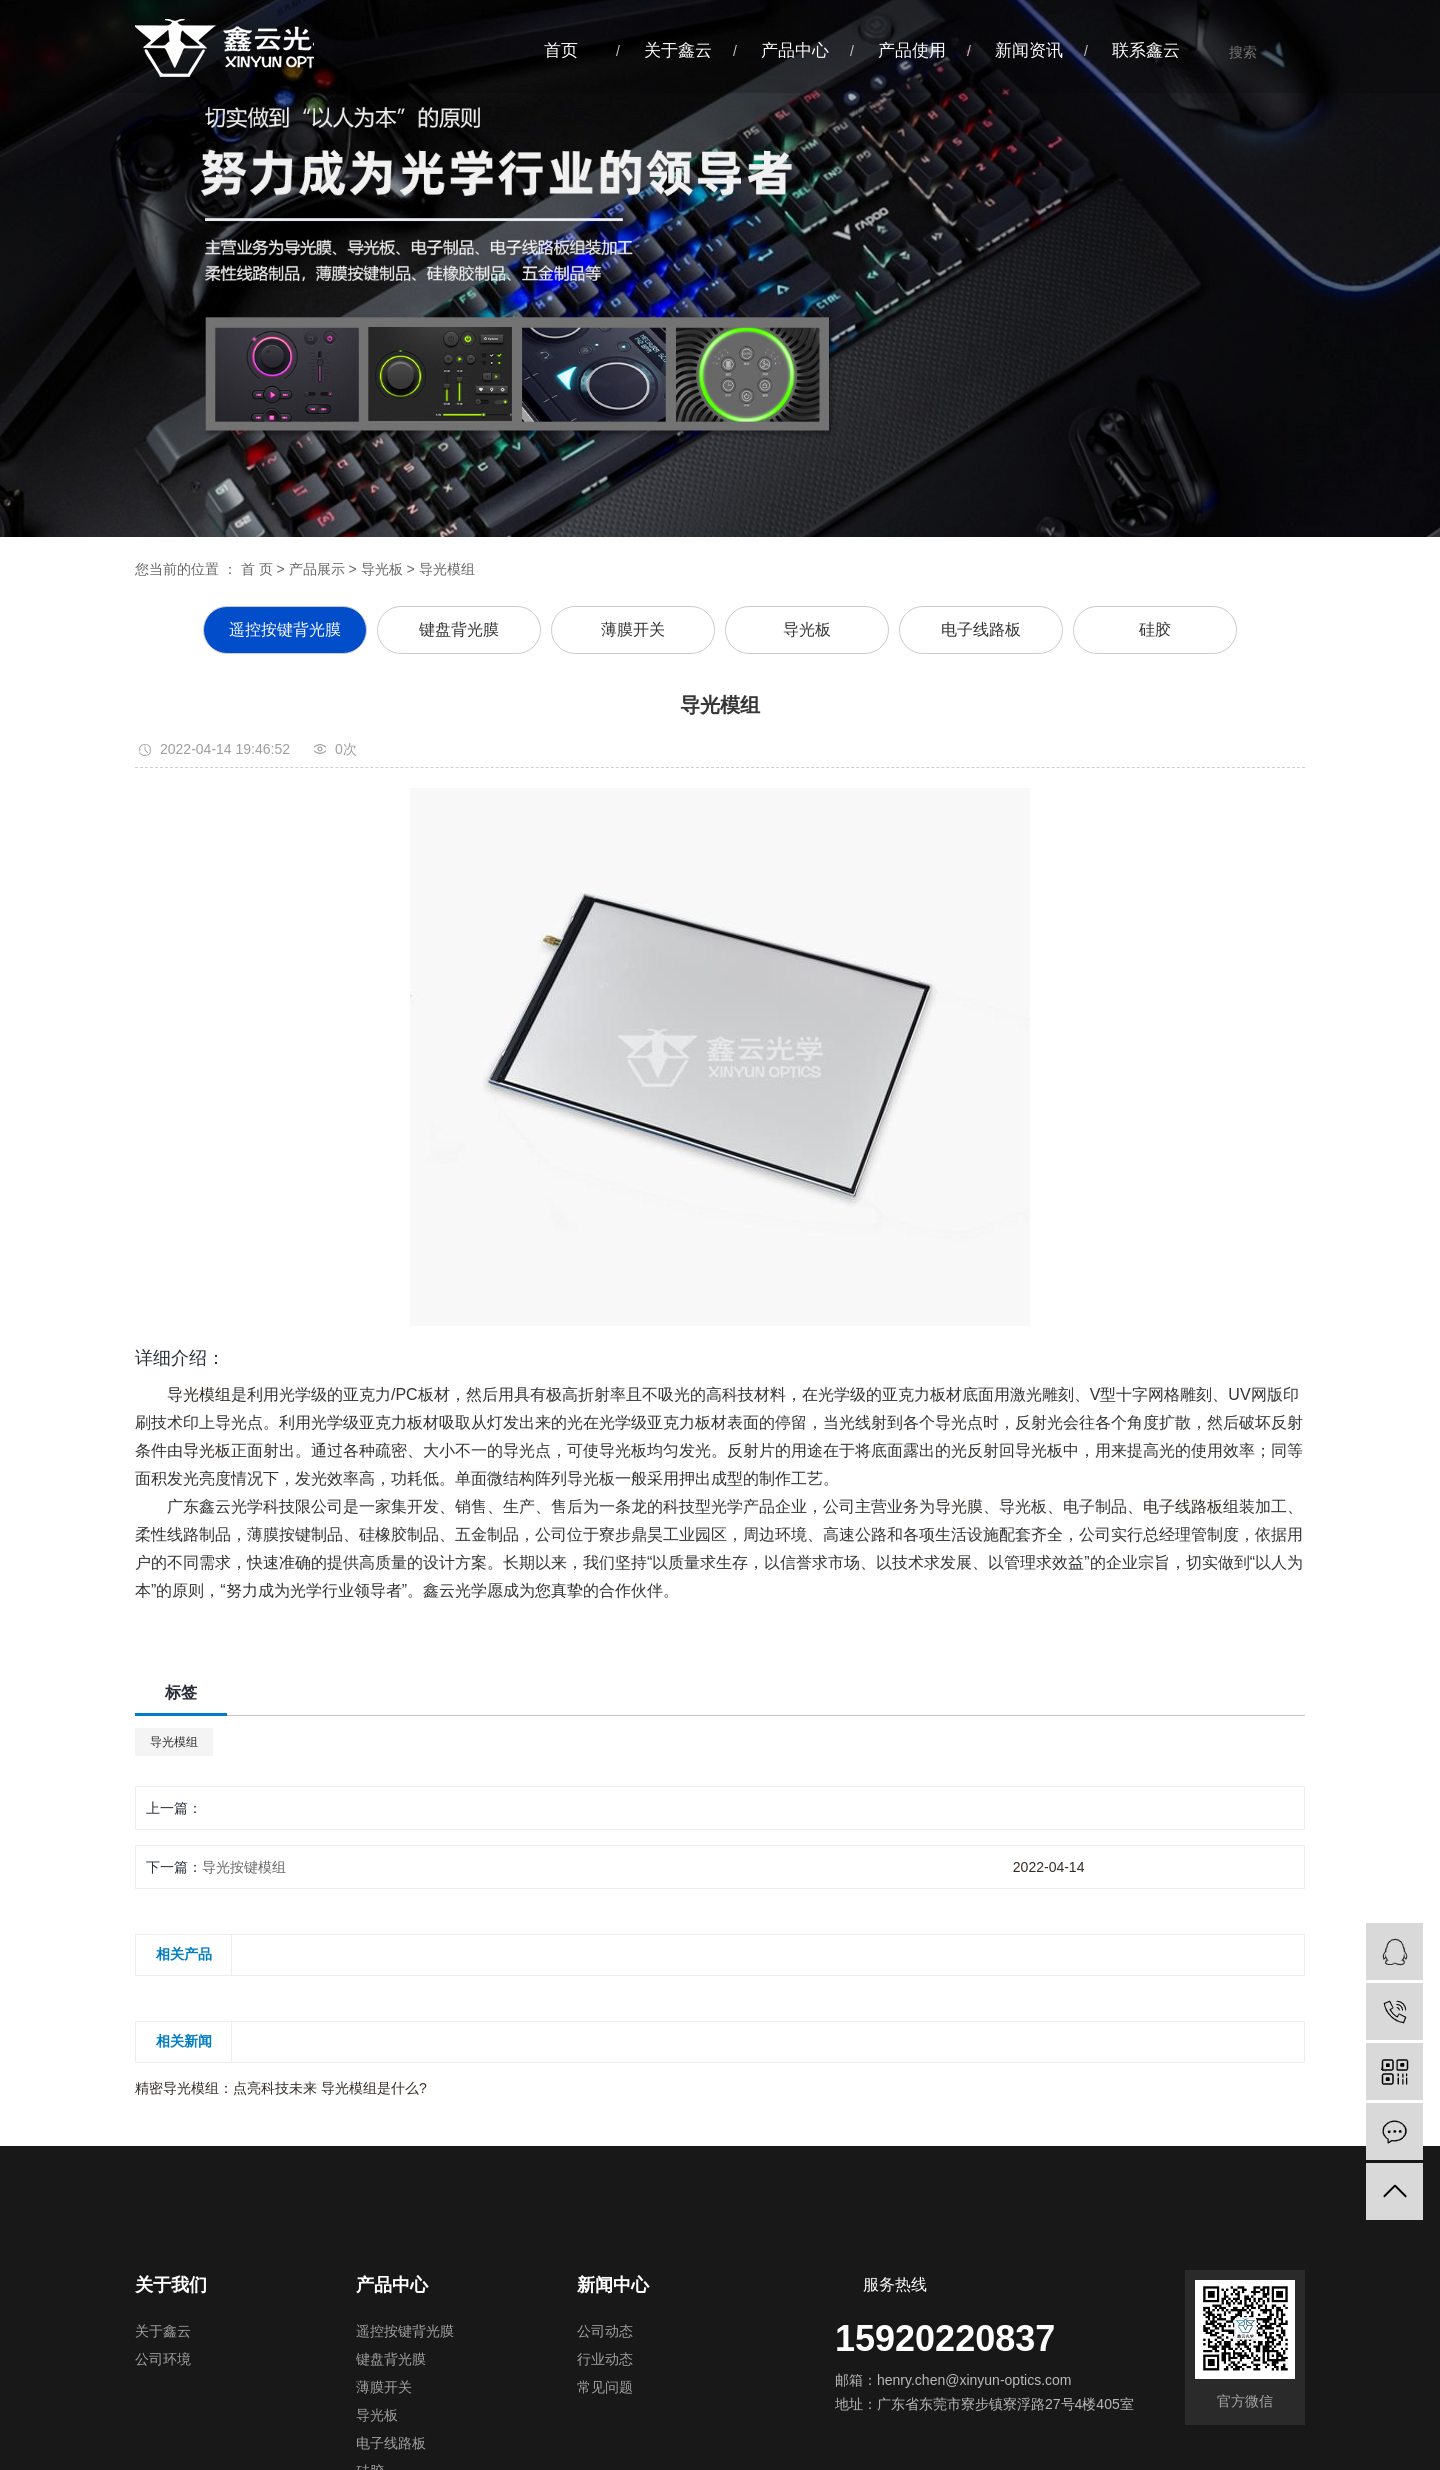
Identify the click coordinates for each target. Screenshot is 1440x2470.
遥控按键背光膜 (285, 629)
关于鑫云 (678, 50)
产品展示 (317, 569)
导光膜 (959, 1506)
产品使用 (912, 50)
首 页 (257, 569)
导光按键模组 (244, 1867)
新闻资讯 (1029, 50)
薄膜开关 (633, 629)
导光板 (382, 569)
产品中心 (795, 50)
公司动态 (605, 2331)
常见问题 (605, 2387)
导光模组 (199, 1394)
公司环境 (163, 2359)
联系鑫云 (1146, 50)
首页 (561, 50)
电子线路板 (981, 629)
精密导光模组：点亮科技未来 (228, 2088)
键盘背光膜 (459, 629)
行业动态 (605, 2359)
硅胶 (1155, 629)
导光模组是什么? (374, 2088)
